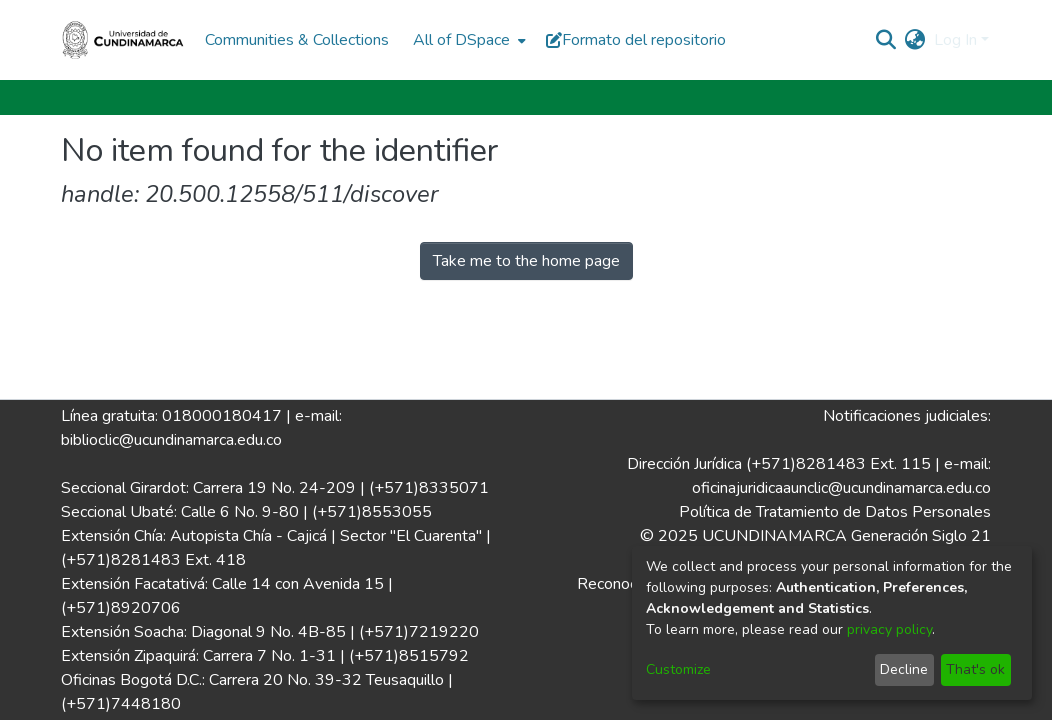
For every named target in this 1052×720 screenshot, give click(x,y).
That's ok (975, 669)
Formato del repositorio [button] (636, 40)
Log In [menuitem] (955, 40)
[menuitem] (467, 40)
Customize (678, 669)
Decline (904, 669)
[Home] (123, 40)
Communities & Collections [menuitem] (297, 40)
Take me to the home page (526, 261)
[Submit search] (886, 40)
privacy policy (889, 629)
